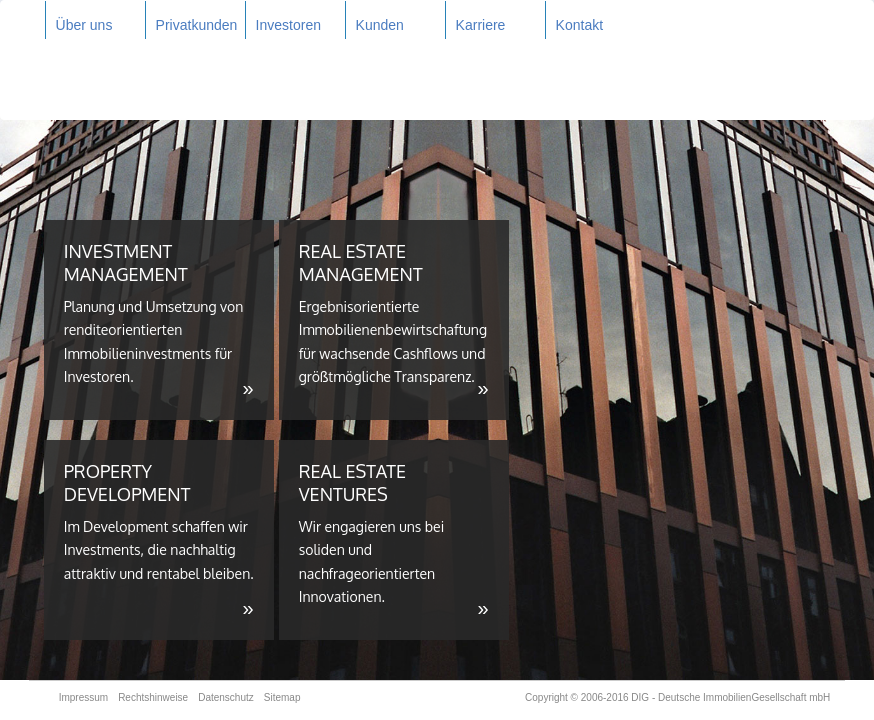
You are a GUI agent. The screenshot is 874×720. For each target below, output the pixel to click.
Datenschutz (226, 697)
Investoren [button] (288, 25)
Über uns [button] (84, 25)
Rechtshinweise (153, 697)
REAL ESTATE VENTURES (394, 540)
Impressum (83, 697)
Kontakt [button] (579, 25)
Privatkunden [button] (197, 25)
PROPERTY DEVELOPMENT (159, 540)
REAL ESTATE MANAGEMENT (394, 320)
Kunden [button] (380, 25)
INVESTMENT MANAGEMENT (159, 320)
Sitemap (282, 697)
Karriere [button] (481, 25)
